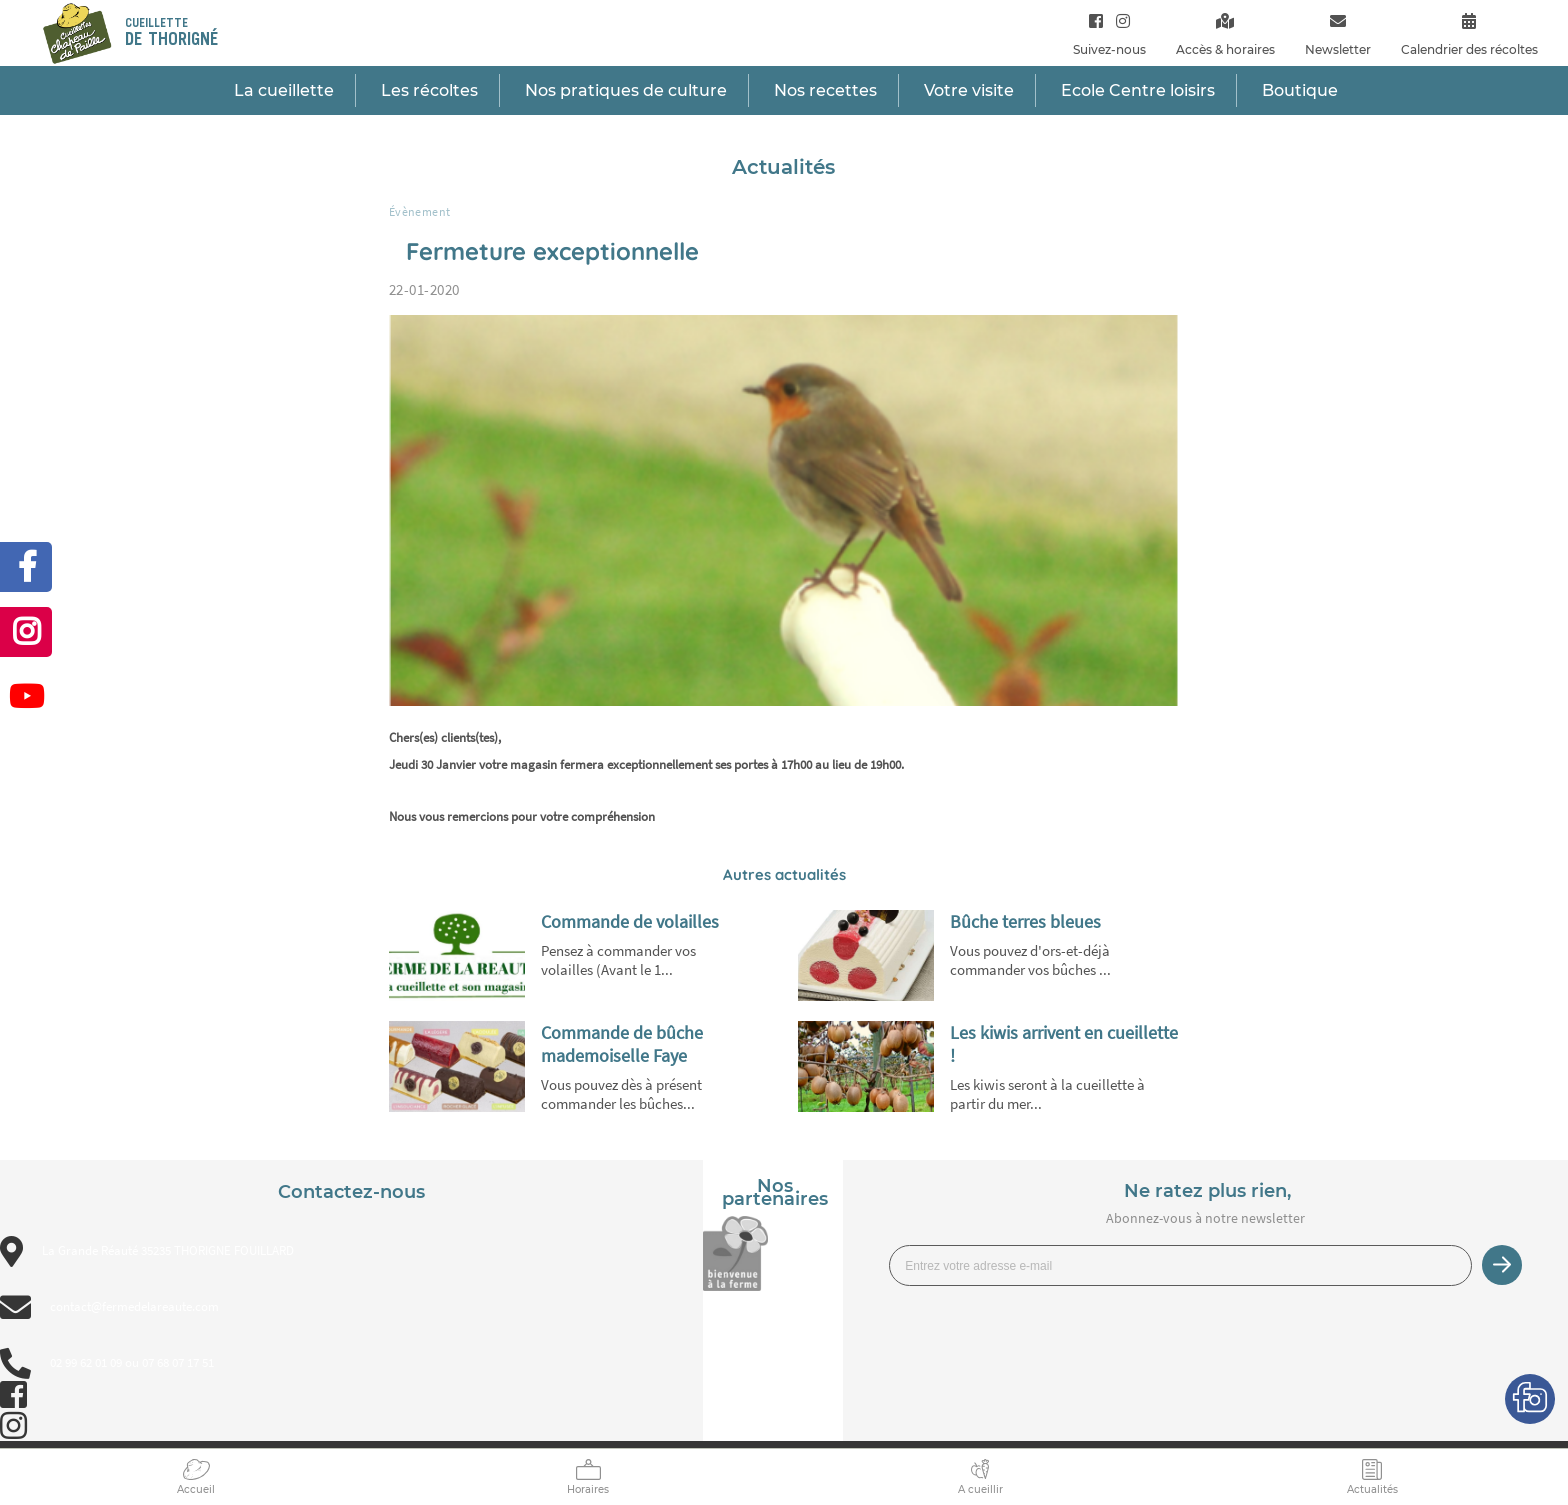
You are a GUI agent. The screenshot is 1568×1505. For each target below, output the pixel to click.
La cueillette (284, 90)
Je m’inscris (1502, 1265)
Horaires (588, 1489)
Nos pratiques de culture (626, 90)
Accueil (196, 1489)
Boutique (1300, 90)
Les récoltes (429, 90)
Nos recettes (825, 90)
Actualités (1372, 1489)
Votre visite (969, 90)
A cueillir (980, 1489)
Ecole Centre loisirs (1138, 90)
